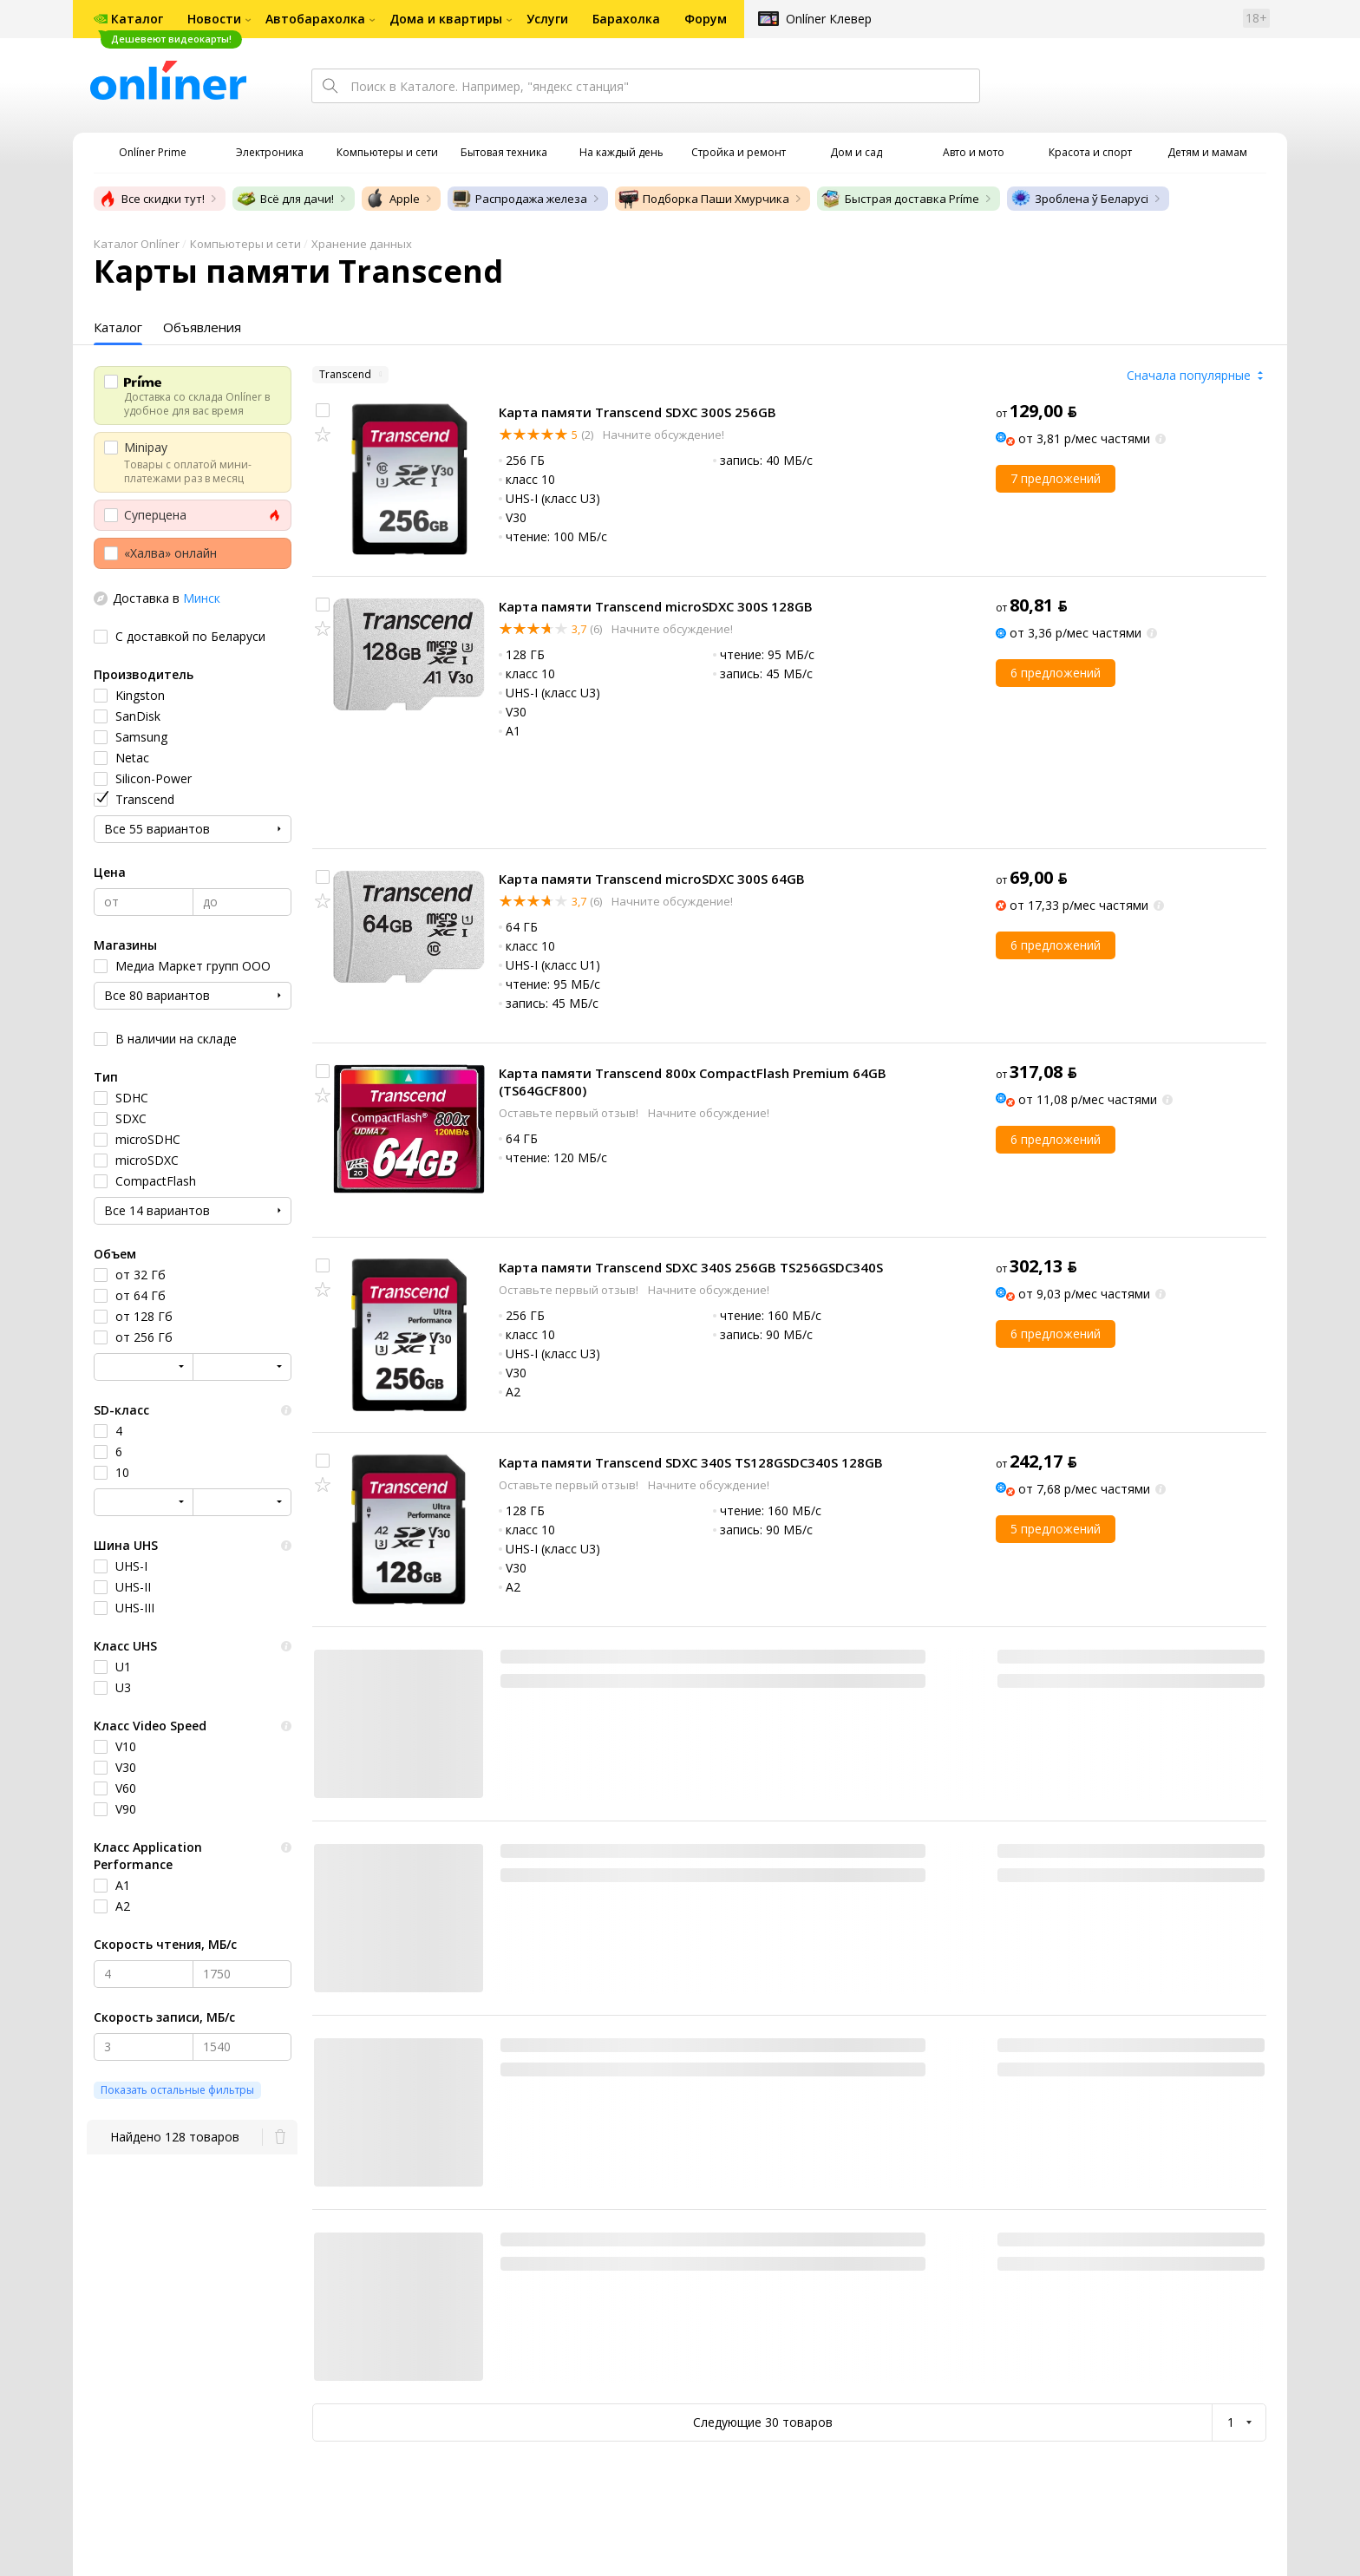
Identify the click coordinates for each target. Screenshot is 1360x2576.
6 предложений (1055, 672)
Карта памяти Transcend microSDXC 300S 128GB (656, 606)
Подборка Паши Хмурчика (703, 198)
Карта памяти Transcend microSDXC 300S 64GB (652, 878)
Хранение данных (361, 244)
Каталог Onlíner (137, 244)
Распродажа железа (519, 198)
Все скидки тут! (151, 198)
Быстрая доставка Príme (900, 198)
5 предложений (1055, 1528)
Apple (392, 198)
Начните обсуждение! (662, 434)
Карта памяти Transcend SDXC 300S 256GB (637, 412)
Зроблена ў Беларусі (1079, 198)
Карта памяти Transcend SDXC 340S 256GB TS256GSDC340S (691, 1267)
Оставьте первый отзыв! (570, 1113)
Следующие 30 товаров (763, 2422)
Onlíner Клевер (829, 18)
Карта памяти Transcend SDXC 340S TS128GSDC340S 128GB (691, 1462)
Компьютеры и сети (245, 244)
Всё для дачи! (285, 198)
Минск (201, 598)
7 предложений (1055, 478)
